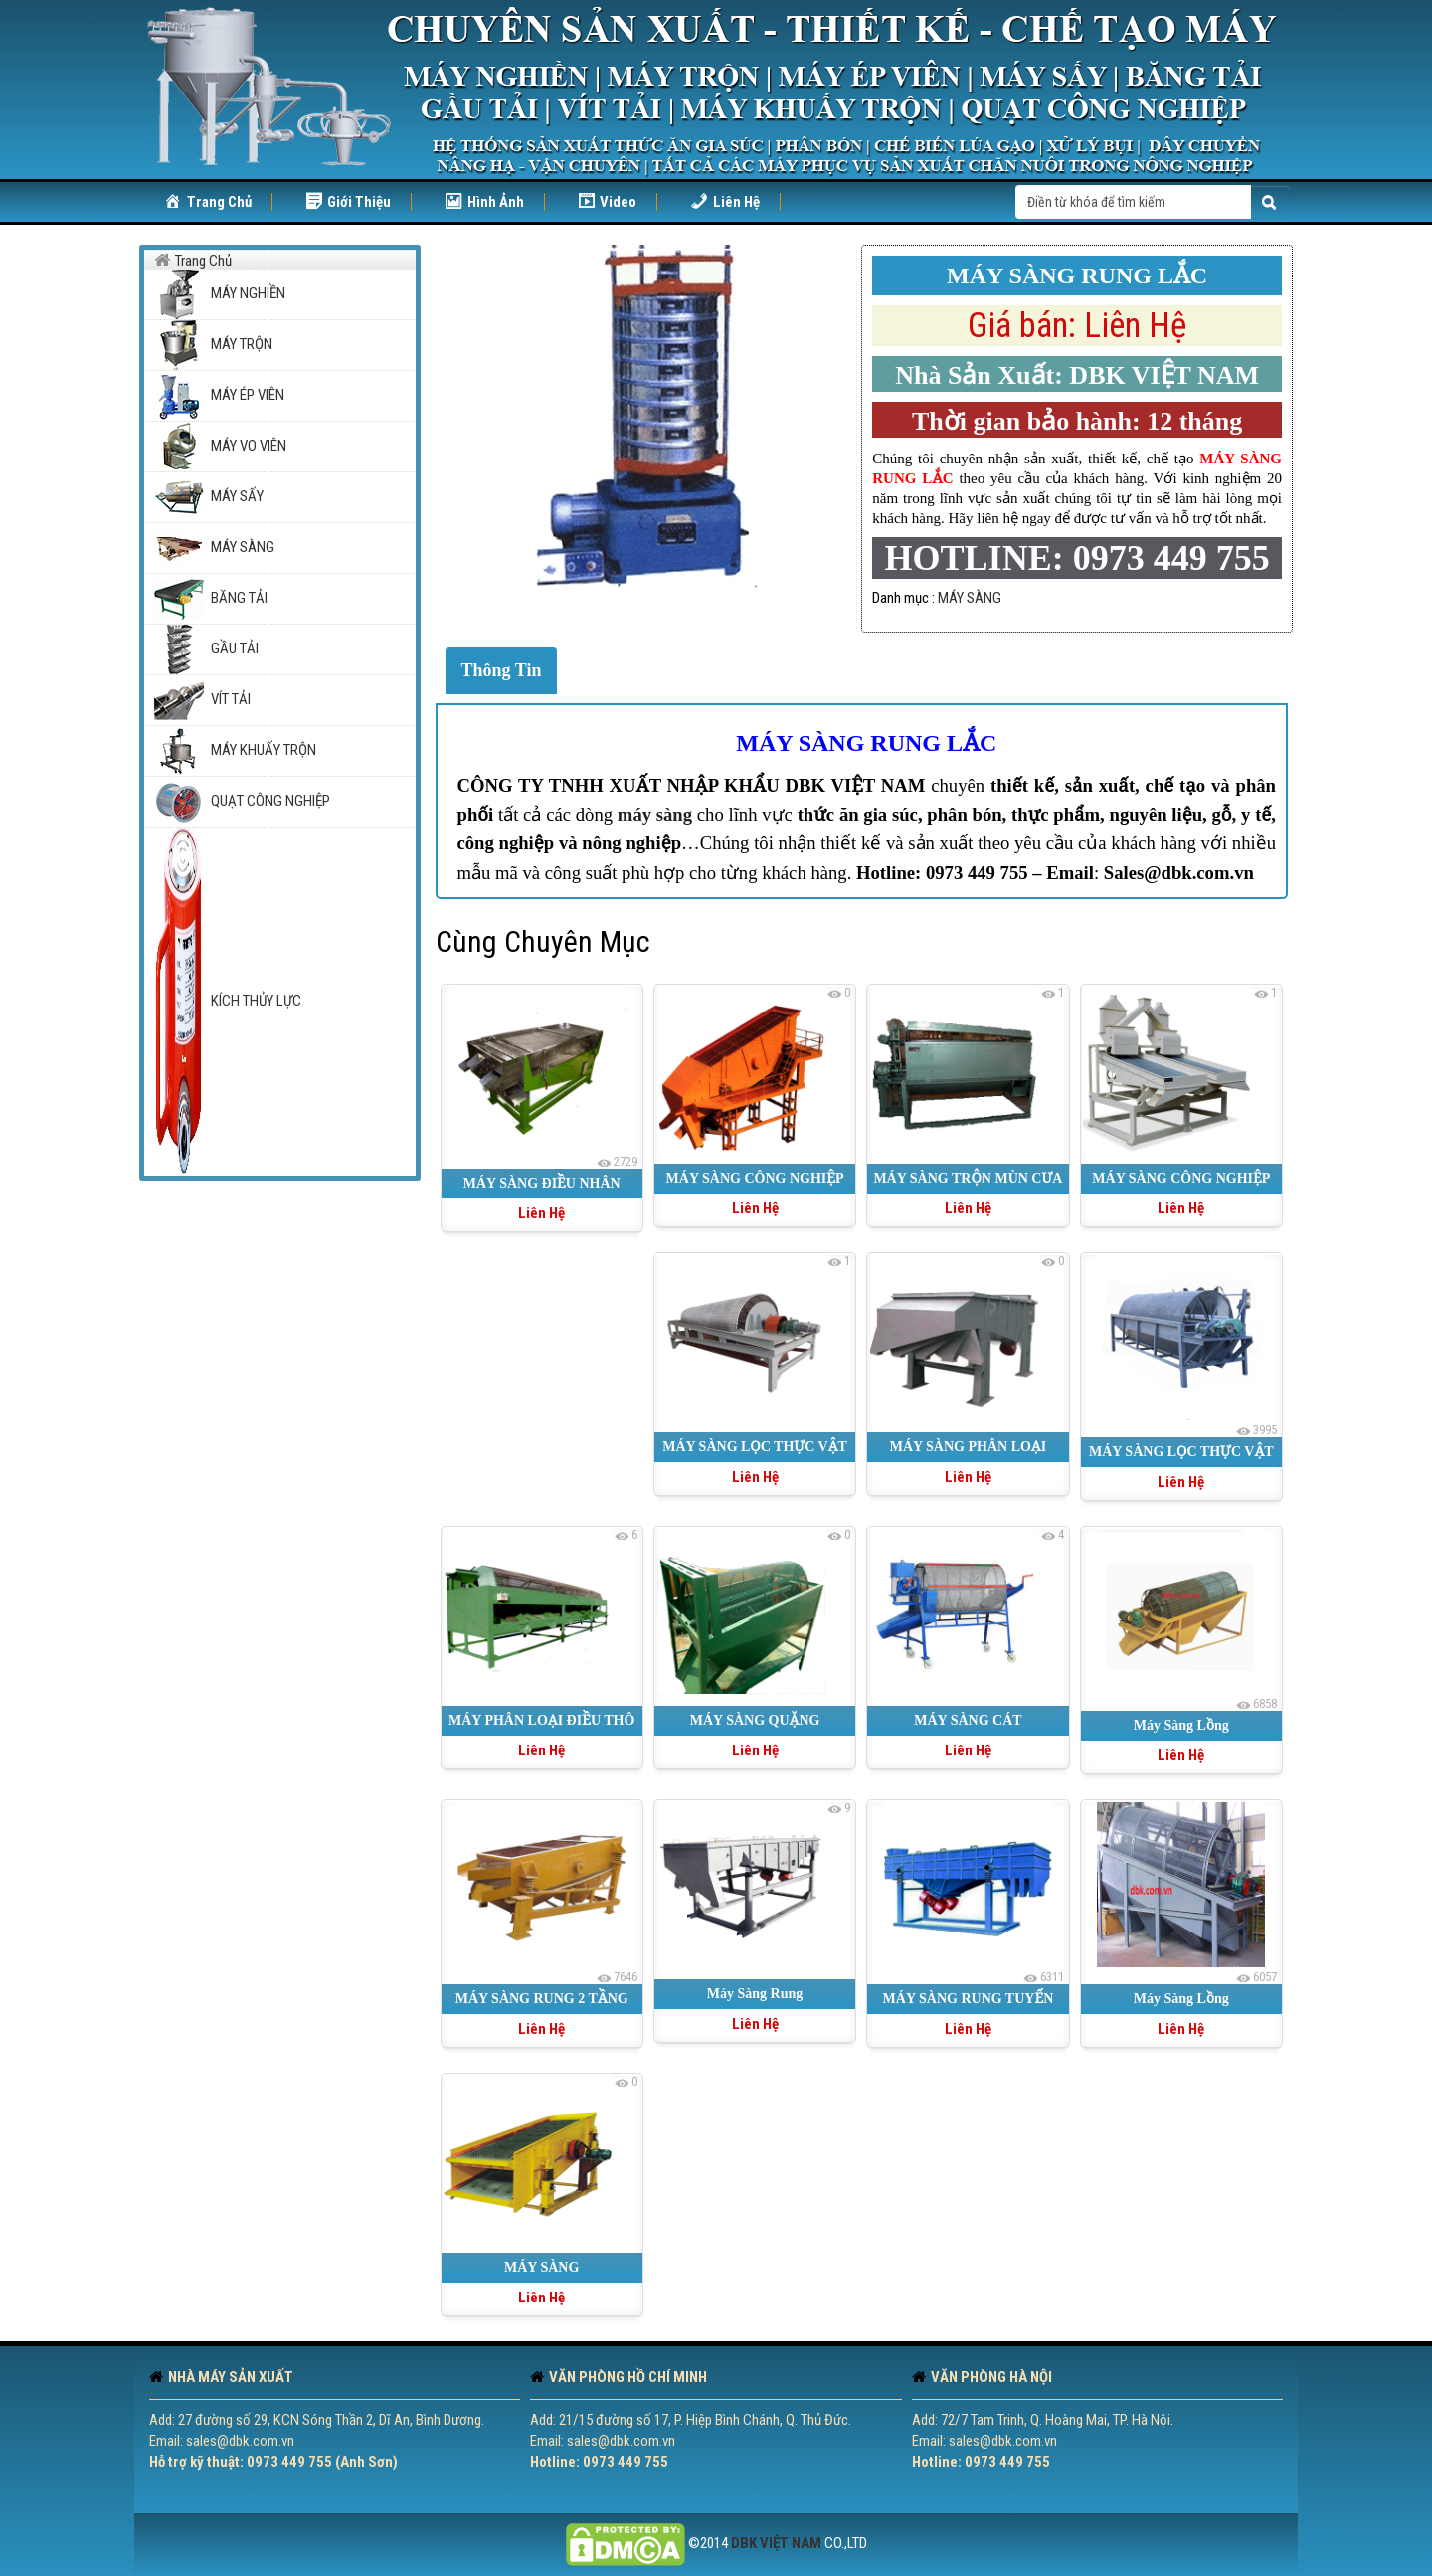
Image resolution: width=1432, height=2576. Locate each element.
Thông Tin (501, 670)
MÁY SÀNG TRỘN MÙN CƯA (967, 1178)
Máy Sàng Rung (755, 1993)
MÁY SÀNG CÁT (967, 1720)
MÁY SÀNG (969, 598)
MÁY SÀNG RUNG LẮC (866, 743)
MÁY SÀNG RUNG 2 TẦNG (541, 1998)
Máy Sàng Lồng (1181, 1725)
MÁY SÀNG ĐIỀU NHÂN (542, 1183)
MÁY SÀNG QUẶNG (755, 1720)
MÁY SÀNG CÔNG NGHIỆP (755, 1178)
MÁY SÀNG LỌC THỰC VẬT (1181, 1451)
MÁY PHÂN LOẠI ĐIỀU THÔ (541, 1720)
